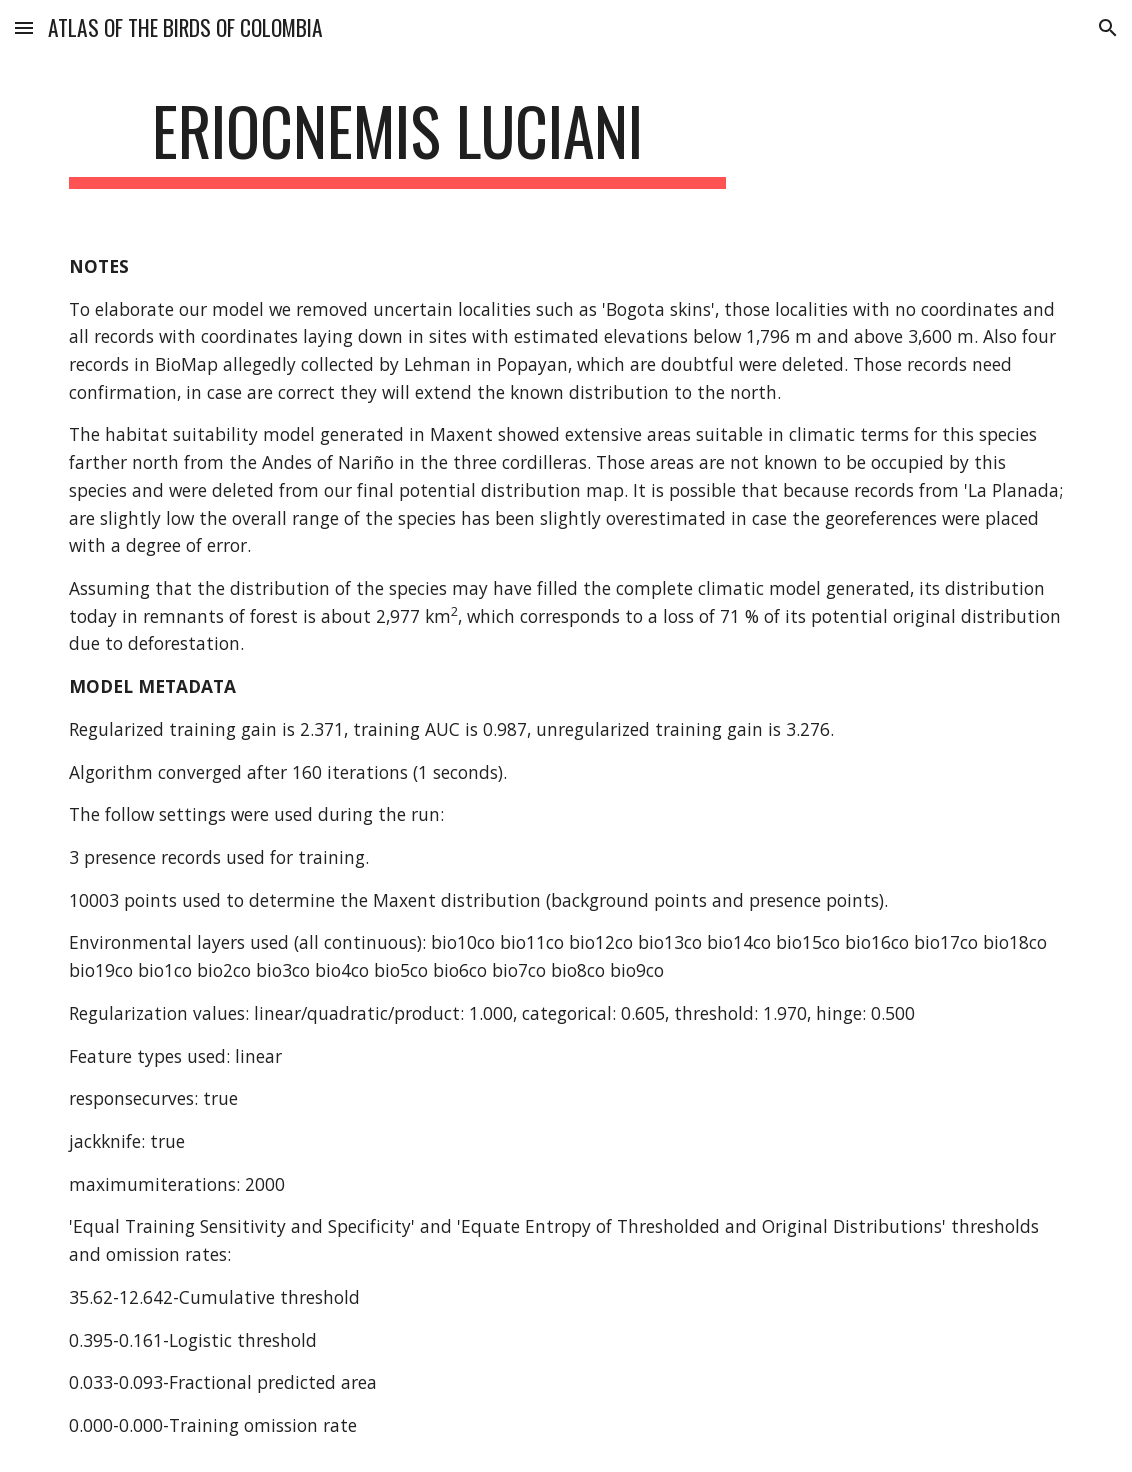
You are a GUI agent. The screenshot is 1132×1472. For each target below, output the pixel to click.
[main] (397, 140)
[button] (24, 27)
